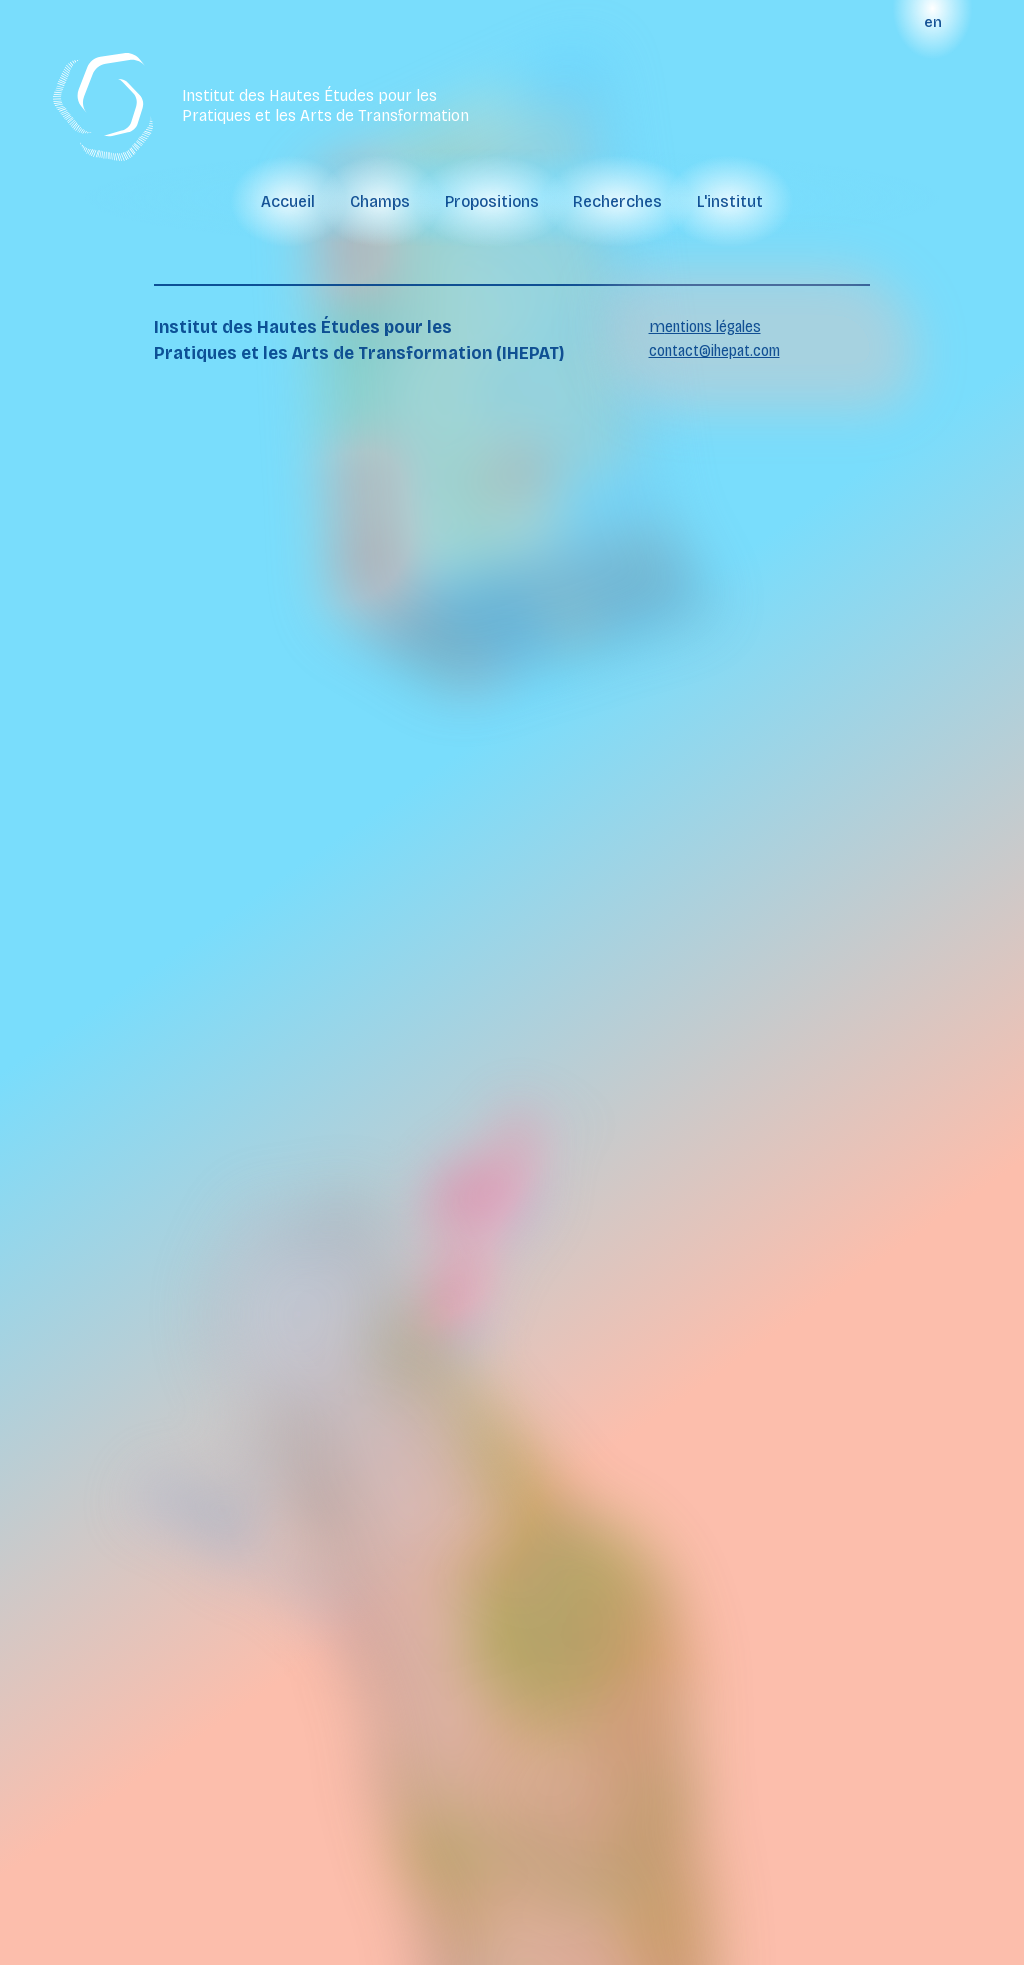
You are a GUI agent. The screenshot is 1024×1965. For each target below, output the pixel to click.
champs (380, 201)
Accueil (288, 201)
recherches (617, 201)
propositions (492, 201)
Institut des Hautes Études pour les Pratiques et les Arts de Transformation (325, 106)
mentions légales (705, 326)
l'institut (730, 201)
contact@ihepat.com (714, 350)
